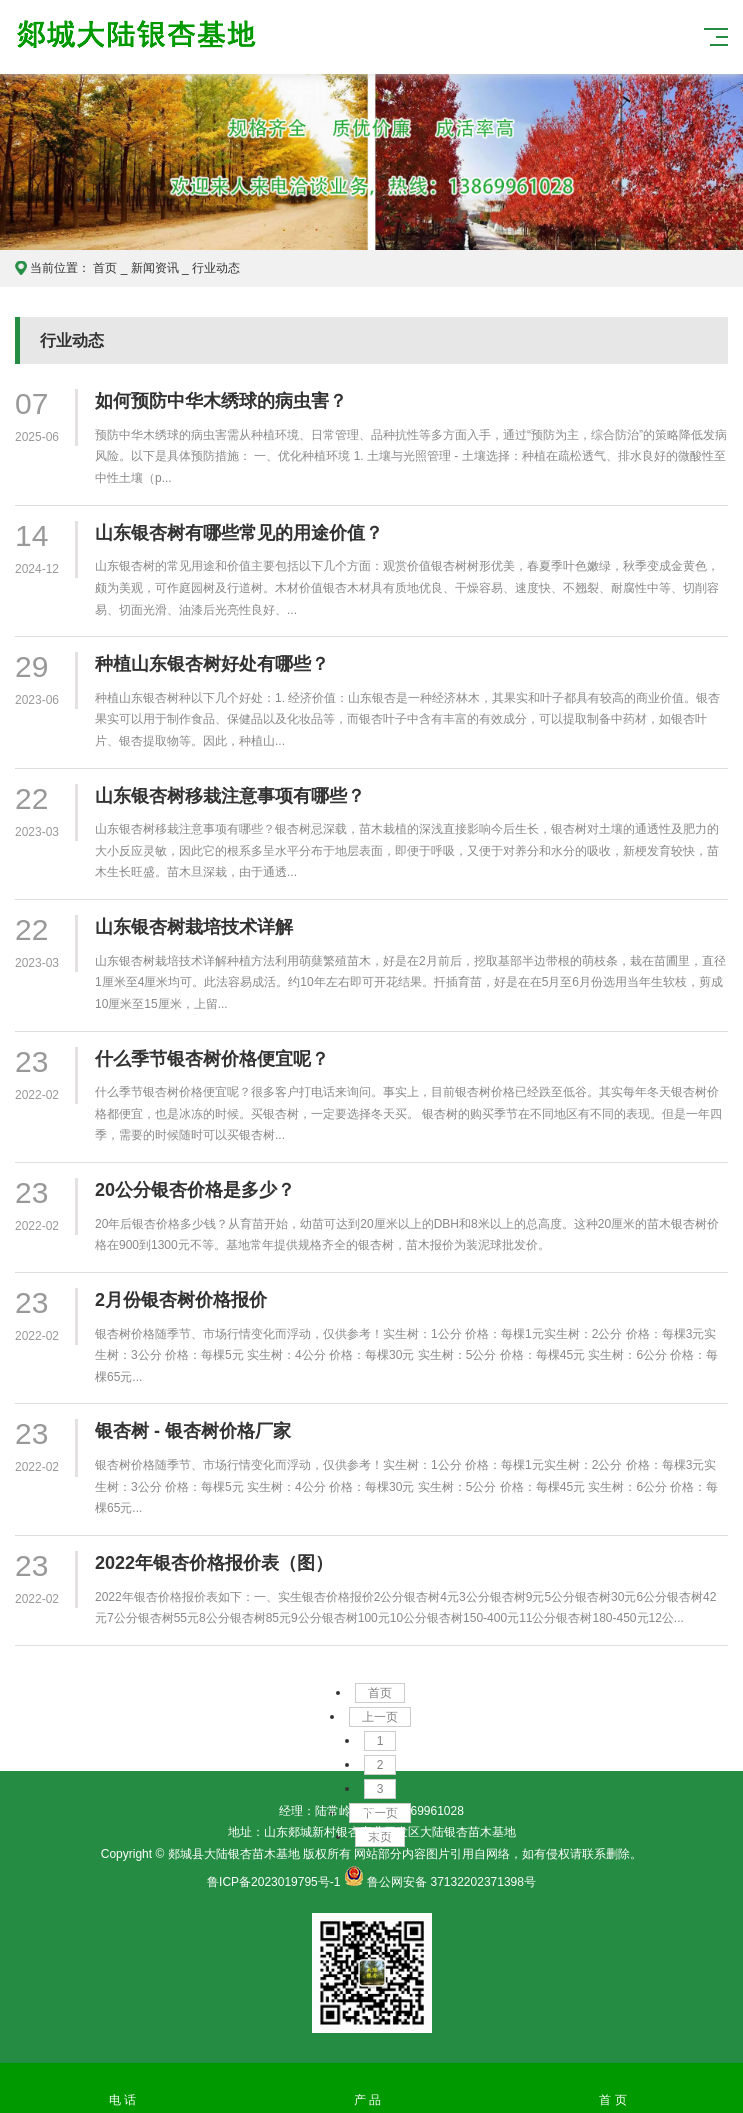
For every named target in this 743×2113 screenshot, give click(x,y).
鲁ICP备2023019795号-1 (273, 1882)
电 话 (122, 2088)
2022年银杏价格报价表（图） (214, 1563)
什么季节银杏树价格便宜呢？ (212, 1059)
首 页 (612, 2088)
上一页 (380, 1717)
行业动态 (216, 268)
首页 (105, 268)
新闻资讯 (155, 268)
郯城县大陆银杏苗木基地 (265, 51)
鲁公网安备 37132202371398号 (451, 1882)
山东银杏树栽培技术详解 (194, 927)
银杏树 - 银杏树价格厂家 (193, 1431)
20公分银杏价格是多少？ (195, 1190)
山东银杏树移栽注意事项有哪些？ (230, 796)
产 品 (367, 2088)
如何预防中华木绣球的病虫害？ (221, 401)
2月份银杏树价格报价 (181, 1300)
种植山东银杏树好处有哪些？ (212, 664)
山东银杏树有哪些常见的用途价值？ (239, 533)
